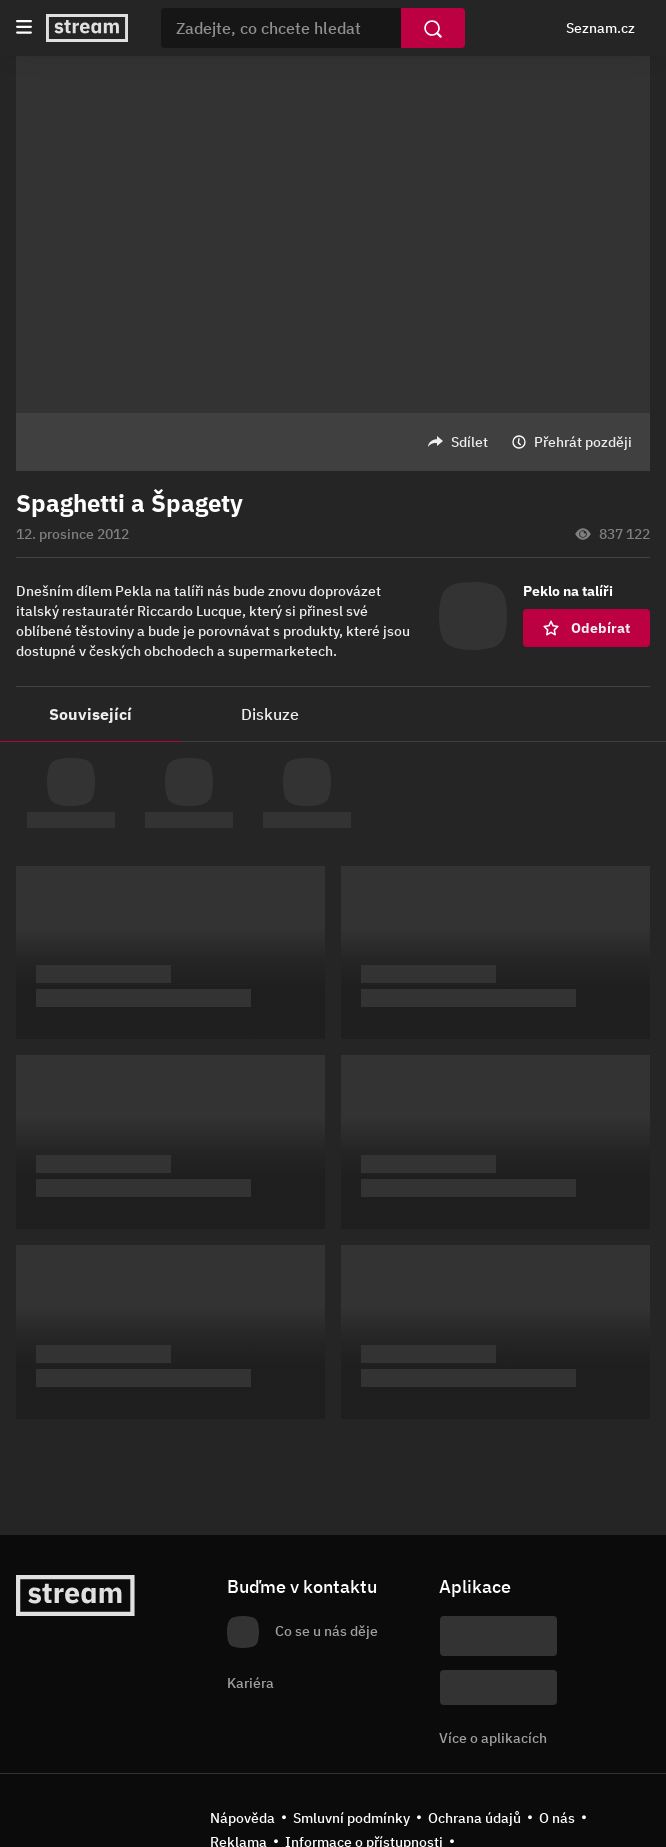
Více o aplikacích (493, 1738)
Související (90, 714)
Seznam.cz (600, 28)
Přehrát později (583, 442)
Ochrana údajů (474, 1818)
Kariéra (250, 1683)
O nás (557, 1818)
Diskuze (270, 714)
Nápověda (242, 1818)
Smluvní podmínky (351, 1818)
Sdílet (469, 442)
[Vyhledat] (433, 28)
